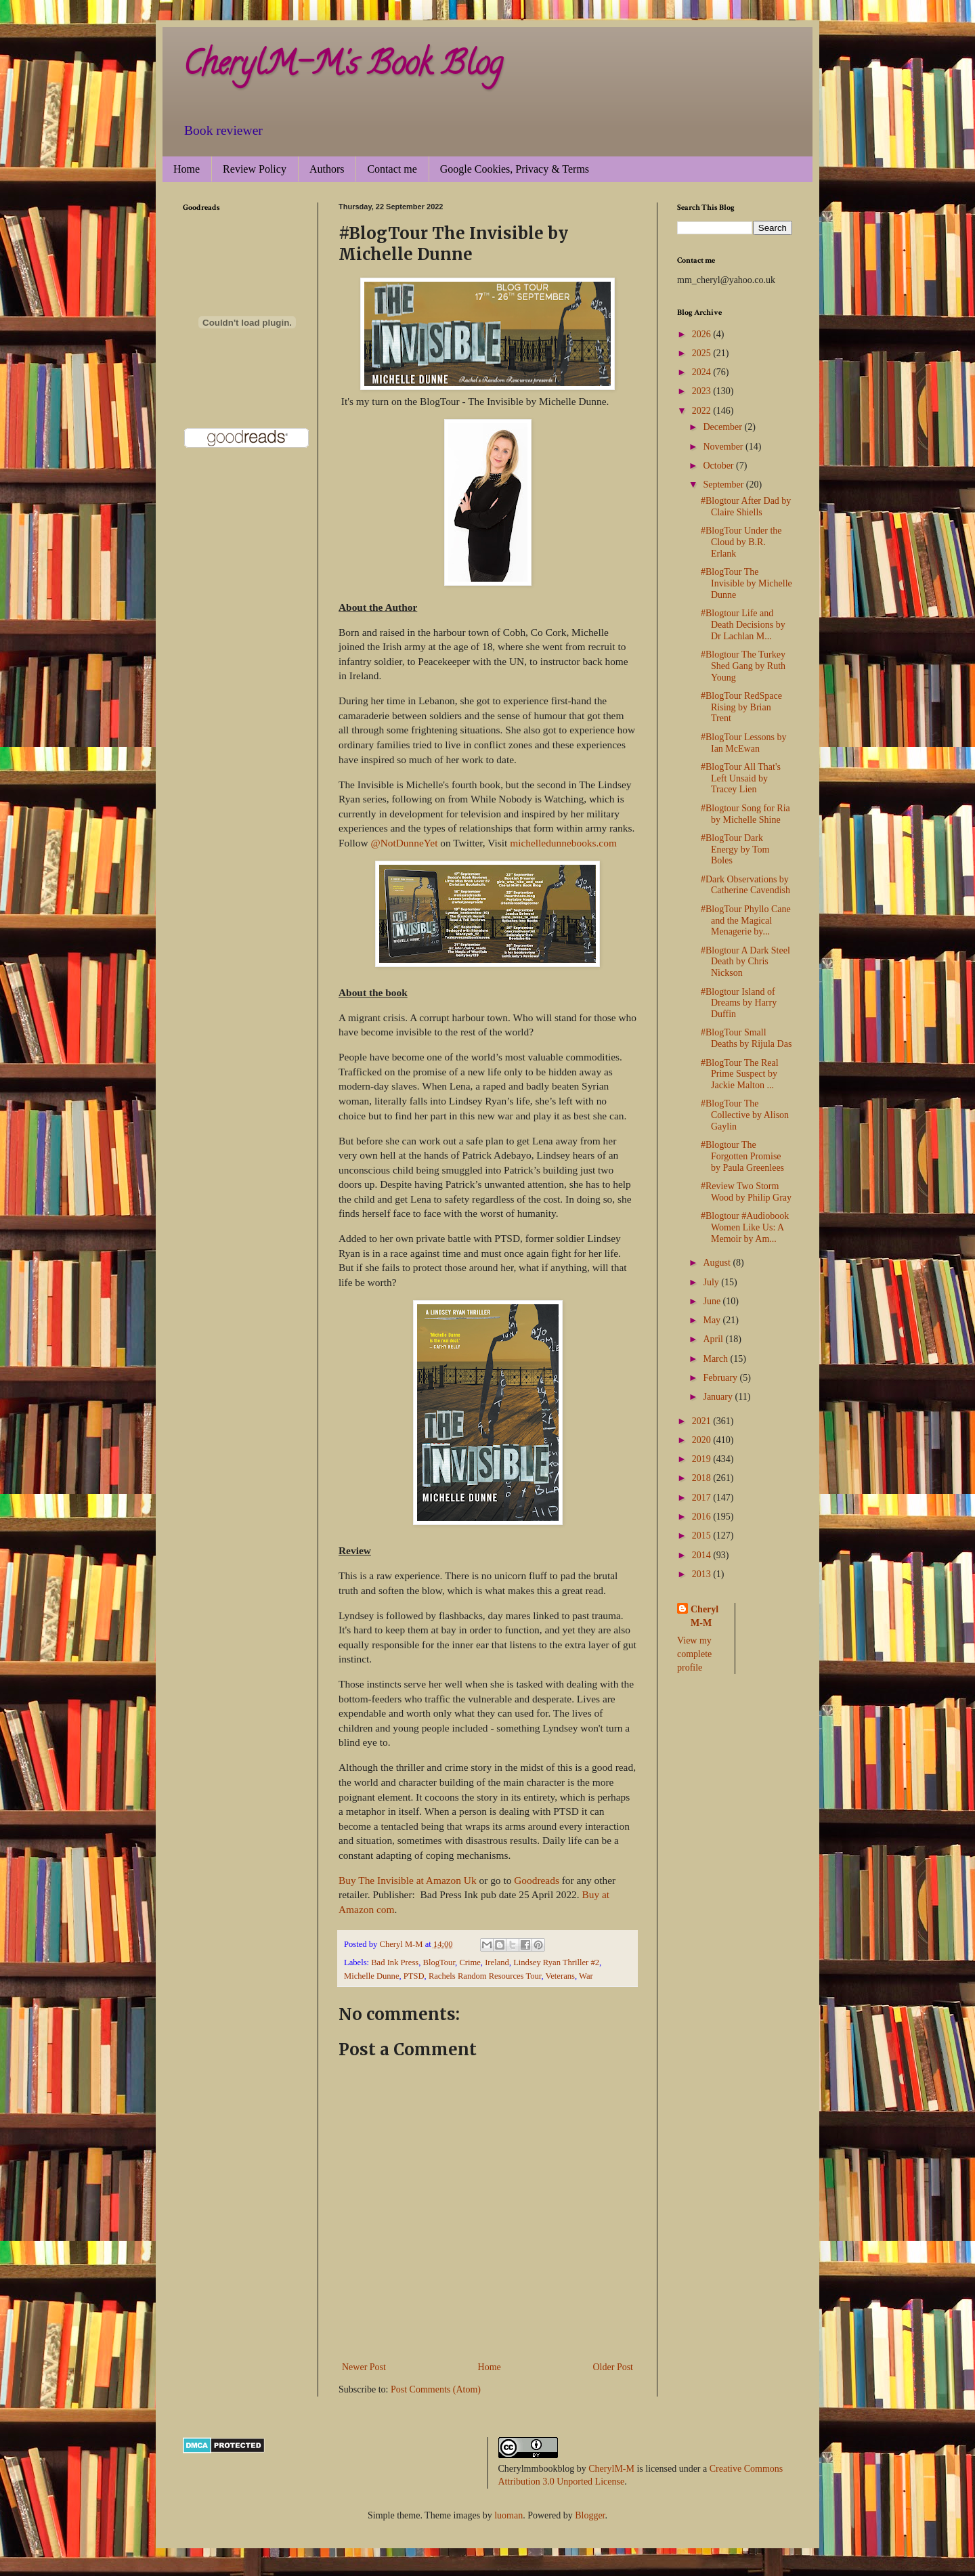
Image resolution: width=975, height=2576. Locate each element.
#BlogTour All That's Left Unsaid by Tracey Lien (741, 778)
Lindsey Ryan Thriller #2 (556, 1962)
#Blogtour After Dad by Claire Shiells (746, 506)
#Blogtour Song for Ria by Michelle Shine (745, 814)
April (714, 1339)
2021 (703, 1421)
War (586, 1976)
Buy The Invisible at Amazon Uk (408, 1880)
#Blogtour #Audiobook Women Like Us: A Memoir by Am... (745, 1227)
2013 (703, 1574)
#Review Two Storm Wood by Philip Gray (746, 1192)
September (724, 484)
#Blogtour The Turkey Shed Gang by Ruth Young (743, 666)
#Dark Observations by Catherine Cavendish (745, 885)
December (723, 427)
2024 (703, 372)
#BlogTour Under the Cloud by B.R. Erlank (741, 542)
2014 (703, 1555)
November (724, 447)
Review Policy (254, 169)
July (712, 1282)
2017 (703, 1498)
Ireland (497, 1962)
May (712, 1320)
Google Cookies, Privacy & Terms (514, 169)
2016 (703, 1516)
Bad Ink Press (394, 1962)
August (718, 1263)
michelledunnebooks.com (563, 843)
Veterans (560, 1976)
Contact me (391, 169)
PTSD (414, 1976)
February (721, 1378)
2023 (703, 391)
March (716, 1359)
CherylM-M (611, 2469)
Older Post (613, 2367)
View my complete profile (694, 1653)
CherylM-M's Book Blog (342, 67)
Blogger (590, 2515)
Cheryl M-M (704, 1616)
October (719, 465)
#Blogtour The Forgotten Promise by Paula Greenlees (742, 1156)
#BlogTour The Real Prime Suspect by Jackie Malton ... (740, 1074)
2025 (703, 353)
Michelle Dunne (371, 1976)
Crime (469, 1962)
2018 (703, 1478)
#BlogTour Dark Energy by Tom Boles (735, 849)
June (712, 1301)
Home (186, 169)
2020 (703, 1440)
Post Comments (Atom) (436, 2389)
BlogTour (438, 1962)
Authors (327, 169)
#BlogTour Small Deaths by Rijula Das (746, 1038)
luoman (508, 2515)
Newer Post (364, 2367)
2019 (703, 1459)
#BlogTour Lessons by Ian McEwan (744, 743)
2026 (703, 334)
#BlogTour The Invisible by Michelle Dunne (746, 583)
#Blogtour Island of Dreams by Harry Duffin (739, 1003)
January (719, 1397)
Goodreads (536, 1880)
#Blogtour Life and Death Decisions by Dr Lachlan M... (743, 624)
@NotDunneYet (403, 843)
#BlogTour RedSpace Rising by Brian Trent (741, 707)
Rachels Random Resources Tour (485, 1976)
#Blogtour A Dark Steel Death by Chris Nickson (745, 962)
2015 (703, 1535)
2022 (703, 411)
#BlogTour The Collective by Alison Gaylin (745, 1115)
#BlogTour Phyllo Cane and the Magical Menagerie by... (746, 920)
